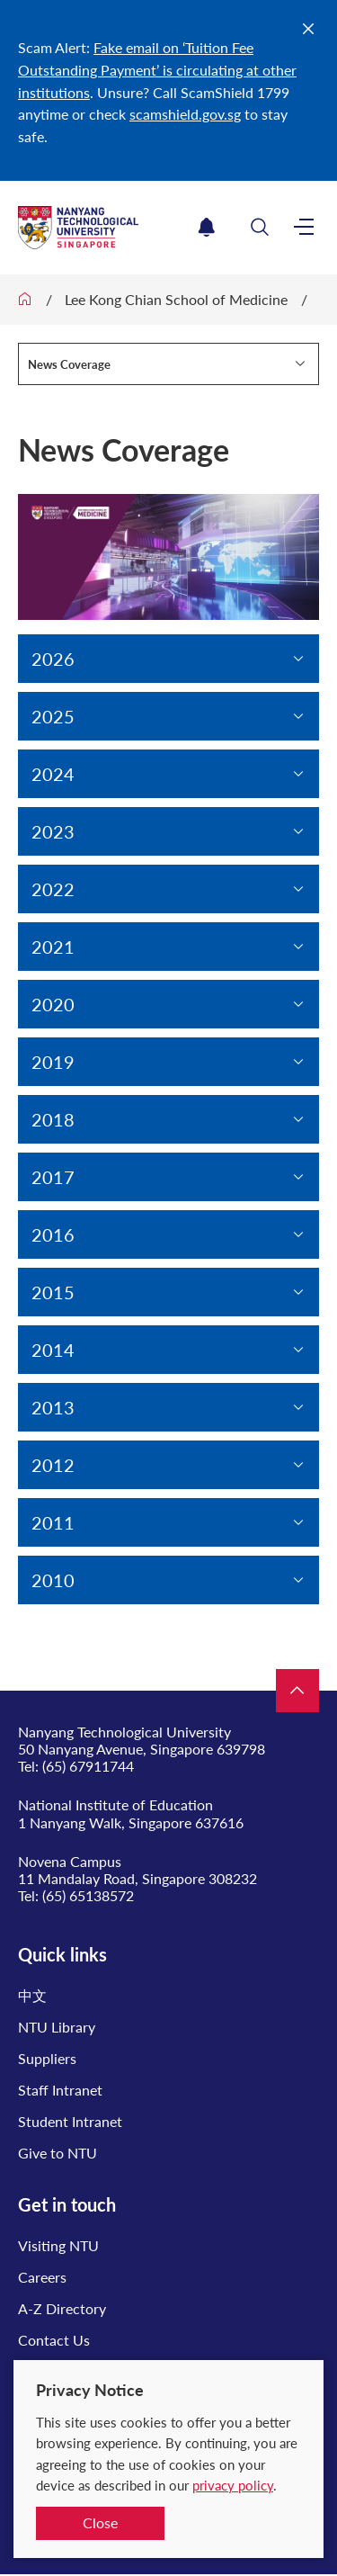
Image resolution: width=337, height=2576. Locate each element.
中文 (32, 1995)
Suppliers (47, 2058)
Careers (42, 2276)
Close (100, 2522)
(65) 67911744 (88, 1765)
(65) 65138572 (88, 1895)
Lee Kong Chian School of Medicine (176, 299)
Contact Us (54, 2339)
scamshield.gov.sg (185, 113)
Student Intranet (70, 2121)
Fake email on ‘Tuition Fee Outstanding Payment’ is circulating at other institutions (157, 70)
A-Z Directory (62, 2308)
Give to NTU (57, 2152)
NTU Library (56, 2026)
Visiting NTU (58, 2245)
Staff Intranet (60, 2089)
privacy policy (232, 2485)
